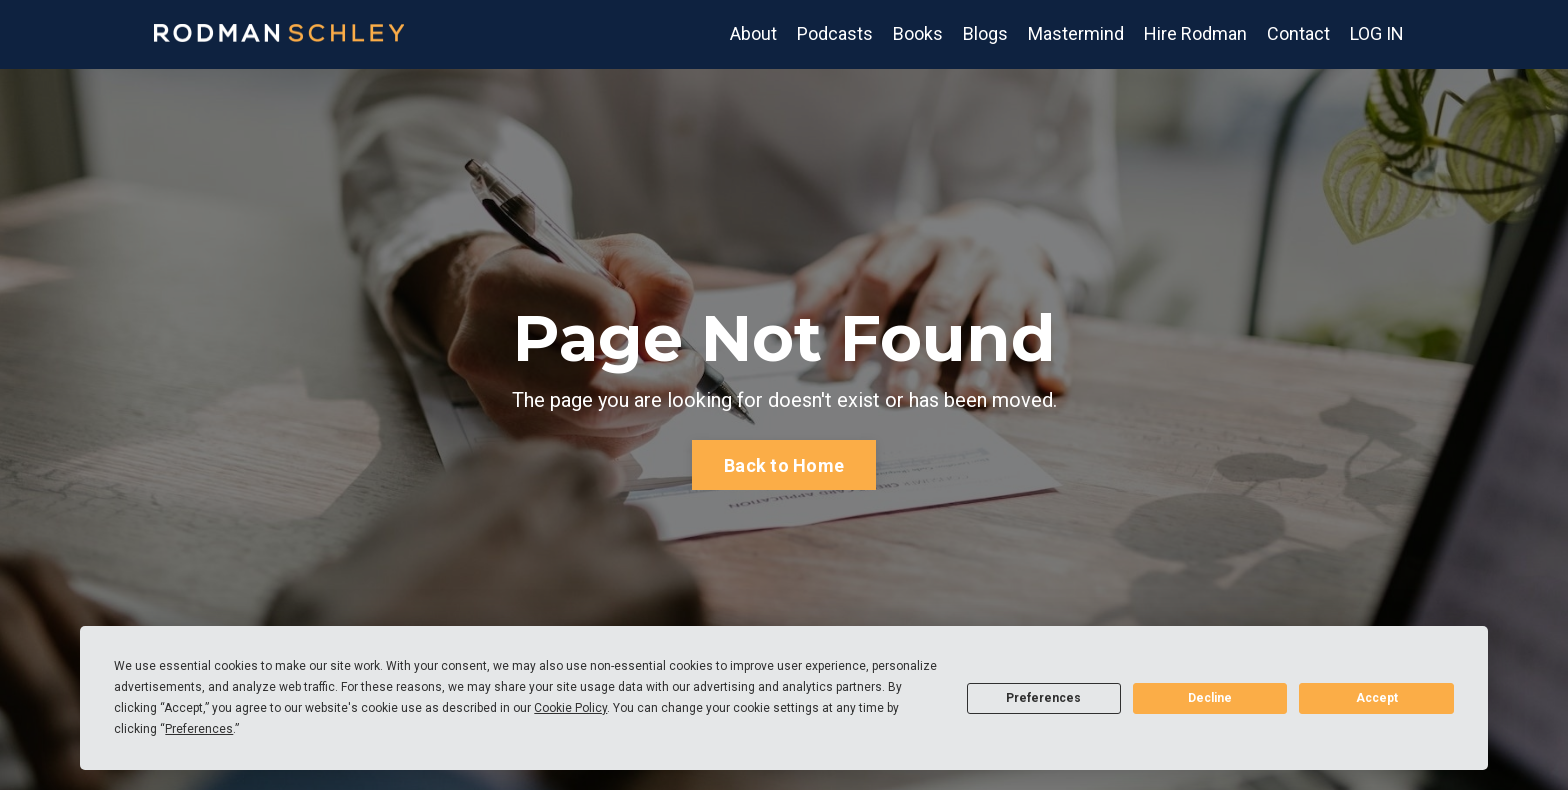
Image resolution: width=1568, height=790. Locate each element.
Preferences (1043, 698)
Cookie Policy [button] (570, 708)
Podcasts (835, 33)
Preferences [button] (199, 729)
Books (918, 33)
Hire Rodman (1195, 33)
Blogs (985, 33)
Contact (1298, 33)
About (753, 33)
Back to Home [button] (784, 465)
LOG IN (1377, 33)
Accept (1377, 698)
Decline (1210, 698)
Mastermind (1076, 33)
